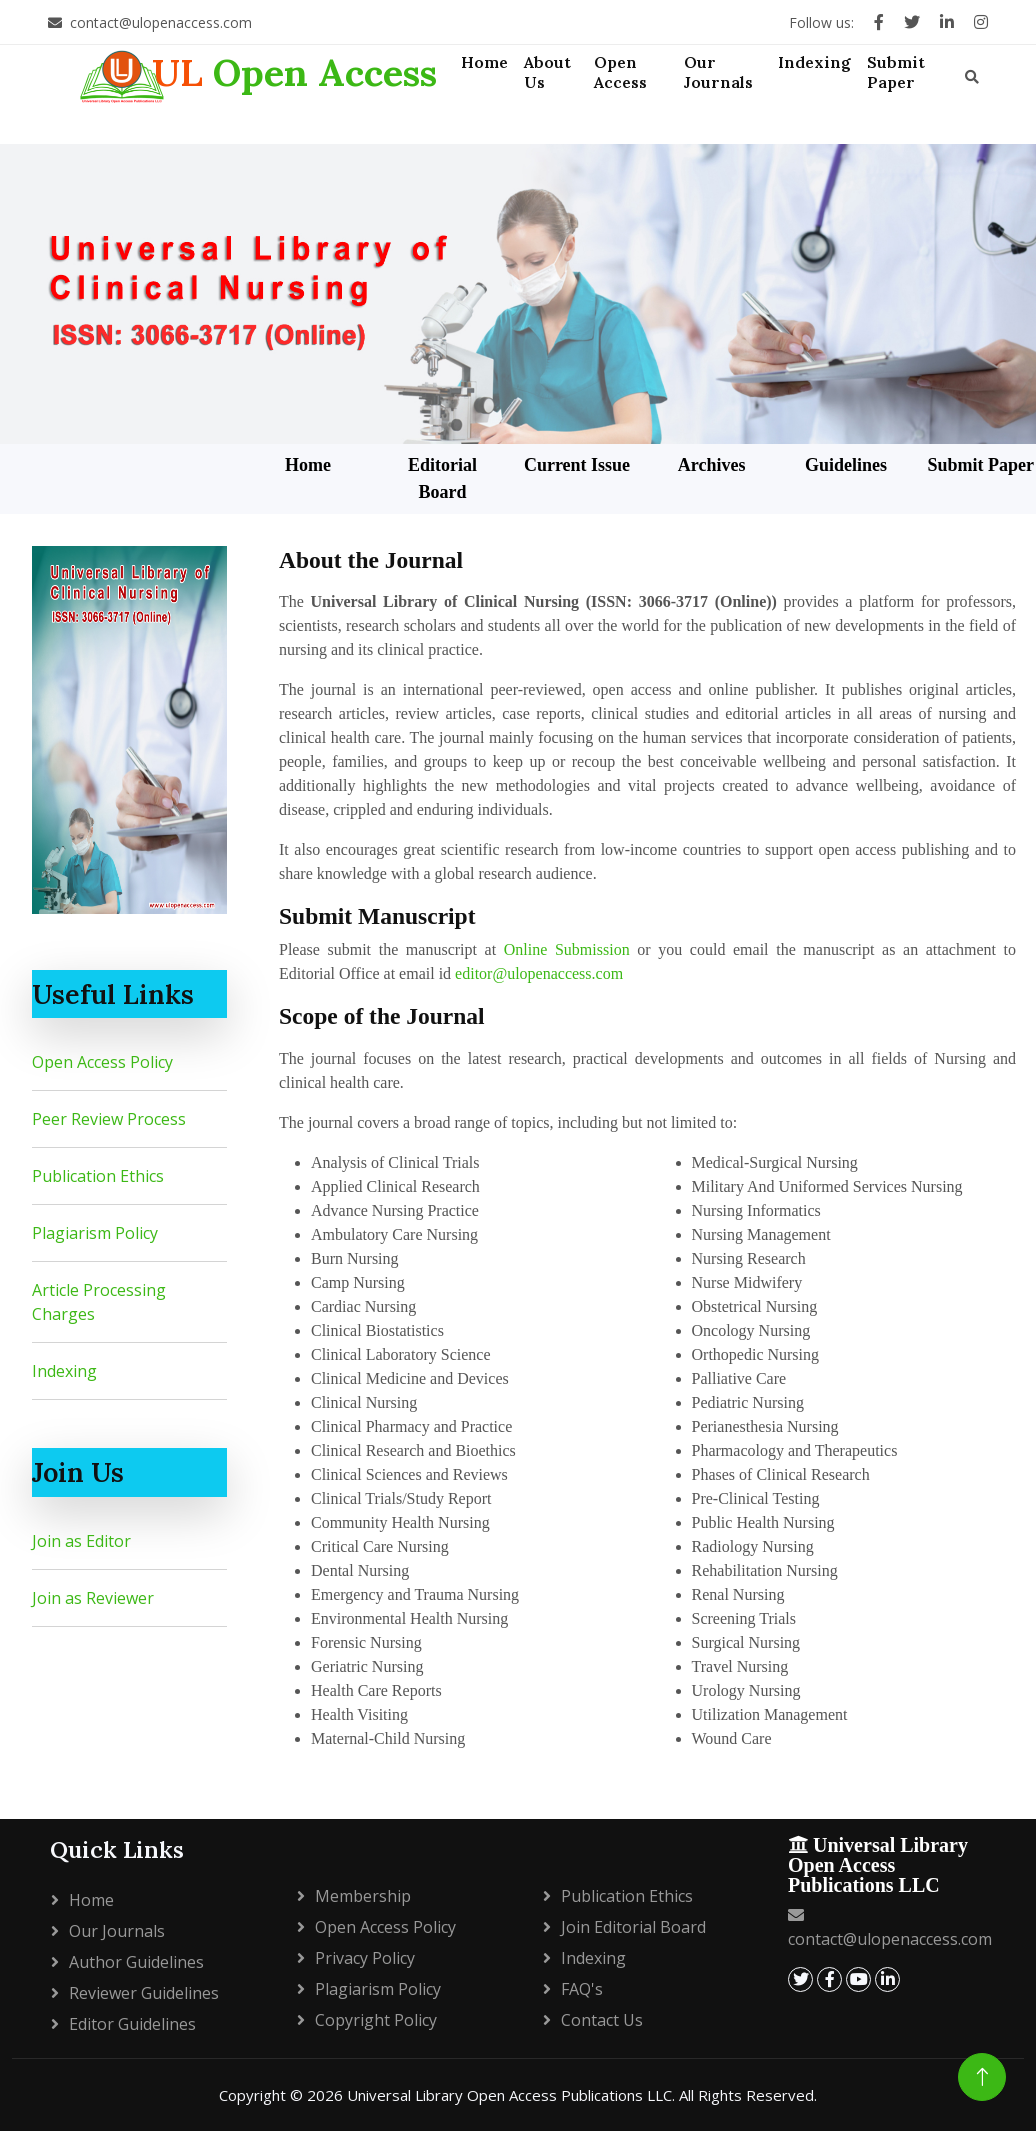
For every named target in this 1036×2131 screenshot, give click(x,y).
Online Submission (567, 949)
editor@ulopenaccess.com (539, 973)
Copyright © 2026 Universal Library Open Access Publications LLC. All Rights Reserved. (518, 2095)
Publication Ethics (98, 1176)
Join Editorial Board (633, 1927)
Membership (363, 1896)
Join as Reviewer (93, 1598)
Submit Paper (980, 465)
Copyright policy (376, 2020)
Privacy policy (365, 1958)
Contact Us (602, 2020)
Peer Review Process (109, 1119)
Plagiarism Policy (95, 1233)
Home (308, 465)
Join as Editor (81, 1541)
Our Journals (117, 1931)
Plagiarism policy (378, 1989)
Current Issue (577, 465)
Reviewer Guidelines (144, 1993)
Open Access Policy (102, 1062)
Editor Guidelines (132, 2024)
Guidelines (846, 465)
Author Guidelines (136, 1962)
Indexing (64, 1371)
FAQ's (582, 1989)
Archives (712, 465)
